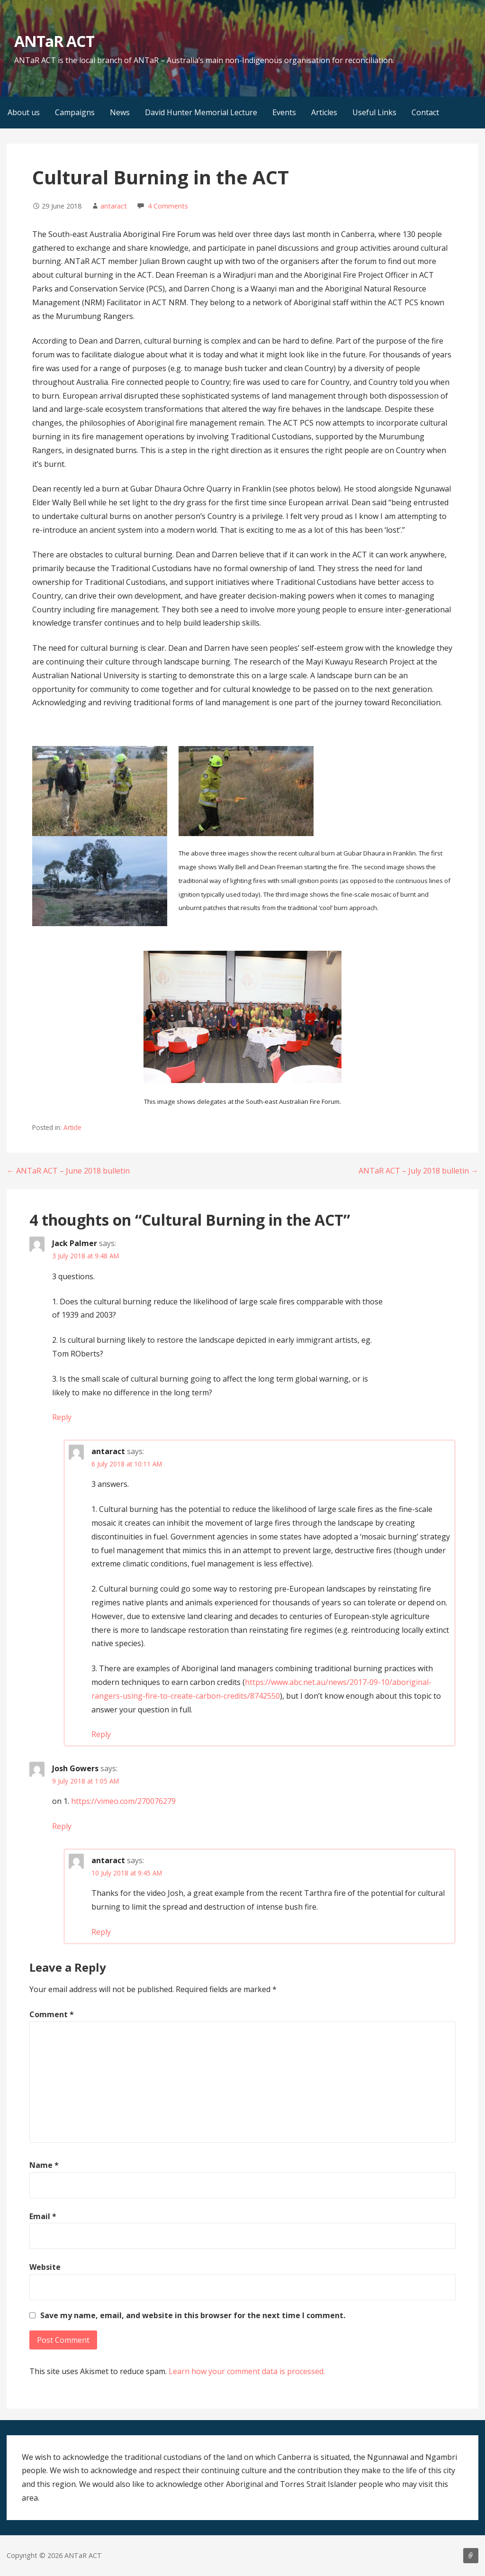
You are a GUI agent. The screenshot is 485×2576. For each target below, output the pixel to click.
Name (44, 2165)
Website (45, 2267)
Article (72, 1127)
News (120, 112)
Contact (425, 112)
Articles (324, 112)
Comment (51, 2014)
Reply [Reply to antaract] (101, 1734)
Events (284, 112)
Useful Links (374, 112)
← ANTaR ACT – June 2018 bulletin (68, 1170)
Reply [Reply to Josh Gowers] (62, 1826)
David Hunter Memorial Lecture (201, 112)
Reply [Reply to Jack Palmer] (62, 1417)
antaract (113, 205)
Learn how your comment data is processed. (247, 2371)
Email (42, 2216)
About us (24, 112)
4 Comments (168, 205)
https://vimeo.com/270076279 (123, 1801)
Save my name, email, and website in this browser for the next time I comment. (192, 2315)
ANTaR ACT (54, 41)
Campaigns (75, 112)
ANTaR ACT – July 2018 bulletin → (418, 1170)
